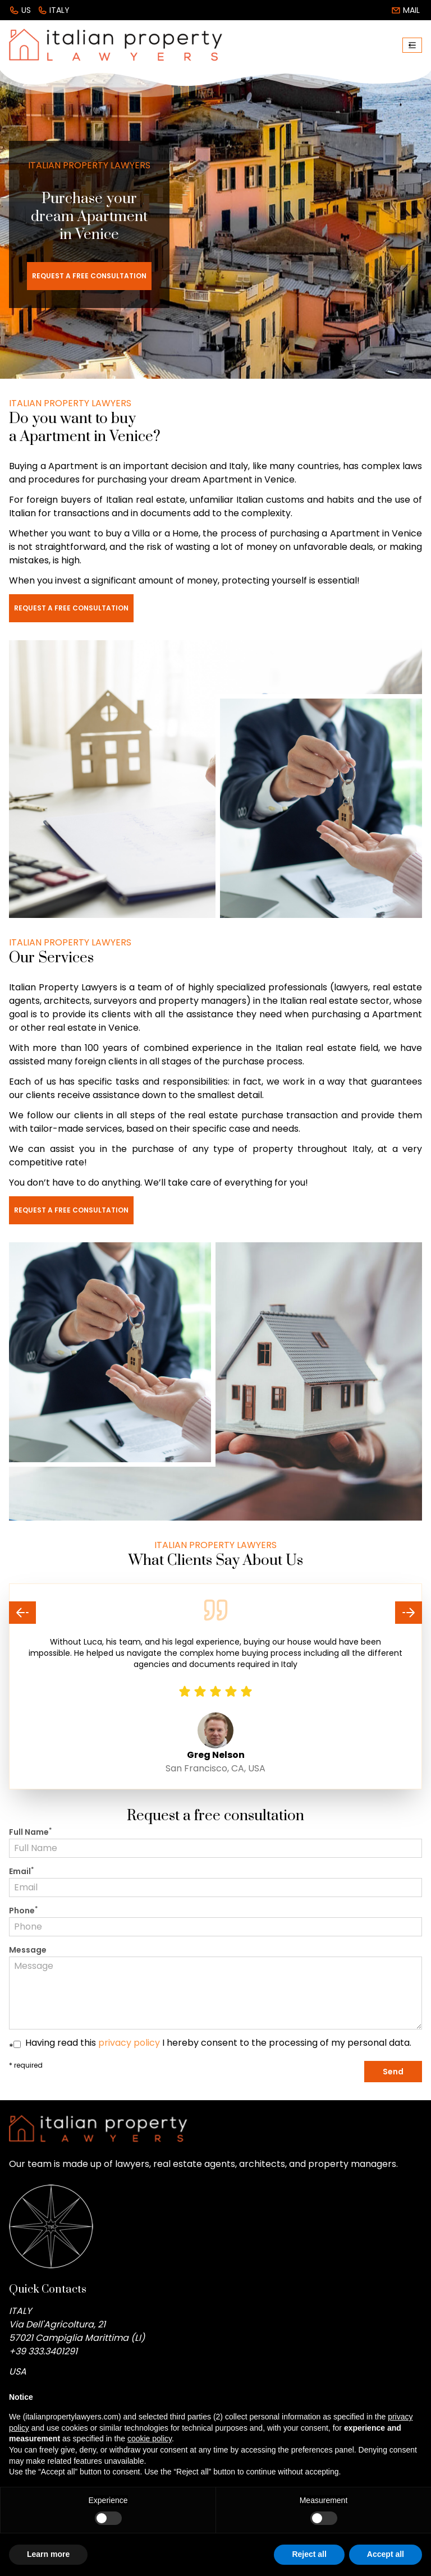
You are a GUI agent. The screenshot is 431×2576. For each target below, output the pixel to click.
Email (21, 1871)
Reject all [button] (309, 2554)
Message (28, 1949)
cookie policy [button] (149, 2438)
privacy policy (129, 2042)
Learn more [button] (48, 2554)
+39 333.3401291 (43, 2351)
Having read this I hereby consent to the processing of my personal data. (218, 2043)
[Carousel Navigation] (215, 1612)
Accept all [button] (385, 2554)
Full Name (30, 1832)
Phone (23, 1910)
